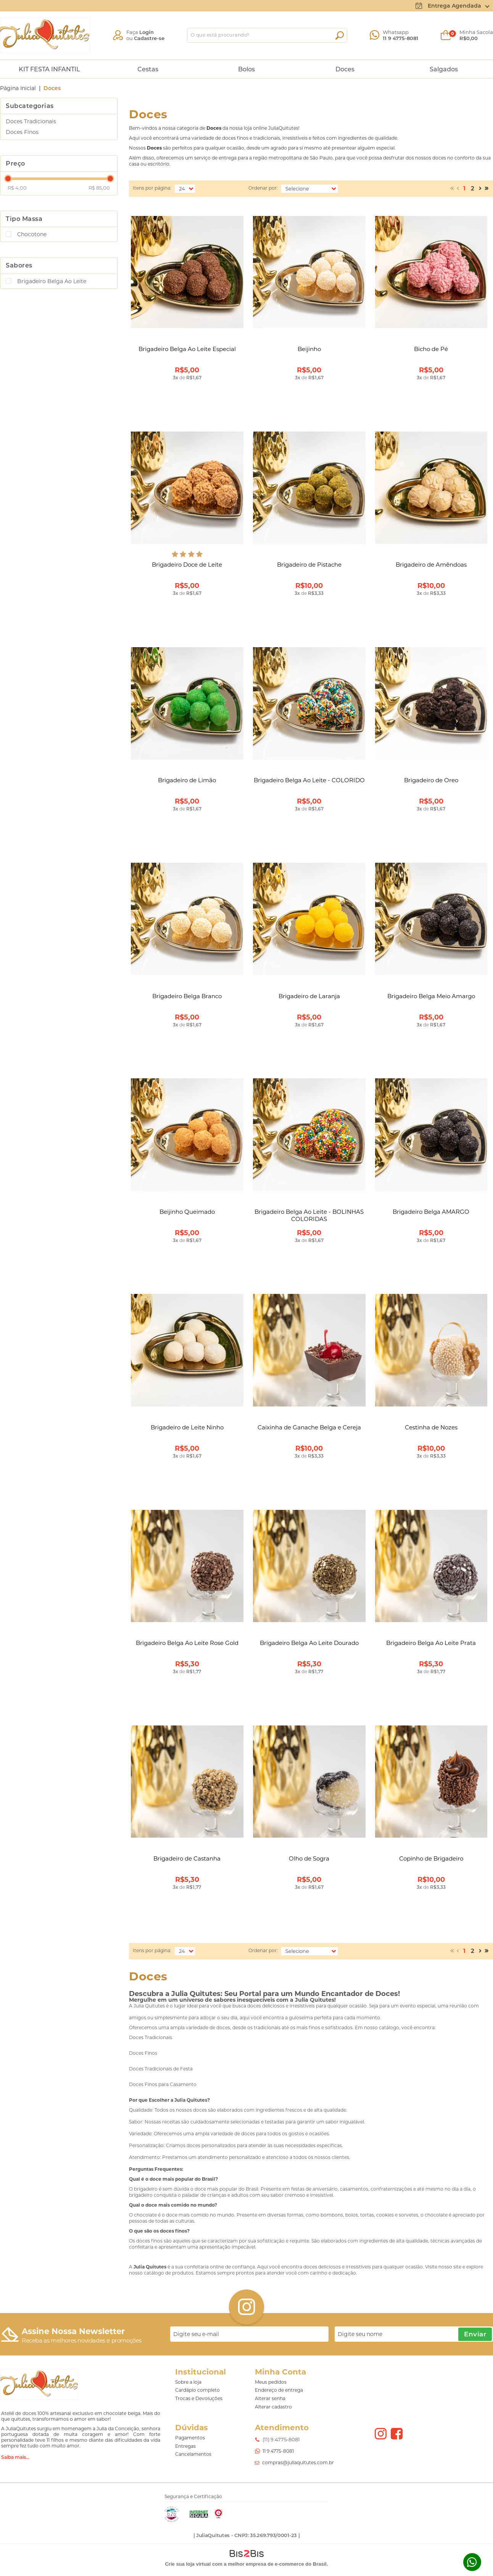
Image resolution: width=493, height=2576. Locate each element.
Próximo (480, 188)
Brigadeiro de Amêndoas (431, 564)
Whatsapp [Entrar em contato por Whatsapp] (472, 2562)
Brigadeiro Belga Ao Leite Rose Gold (187, 1642)
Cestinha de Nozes (431, 1427)
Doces (344, 69)
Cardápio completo (197, 2390)
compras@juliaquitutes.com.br (298, 2462)
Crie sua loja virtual (188, 2564)
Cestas (147, 69)
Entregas (185, 2446)
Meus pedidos (271, 2382)
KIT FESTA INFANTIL (49, 69)
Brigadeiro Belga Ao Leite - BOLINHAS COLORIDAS (309, 1215)
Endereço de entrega (279, 2390)
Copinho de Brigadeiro (431, 1858)
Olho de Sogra (309, 1858)
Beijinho (309, 349)
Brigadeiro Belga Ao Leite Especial (187, 349)
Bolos (246, 69)
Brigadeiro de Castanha (187, 1858)
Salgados (444, 69)
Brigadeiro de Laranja (309, 996)
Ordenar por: (263, 188)
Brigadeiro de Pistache (309, 564)
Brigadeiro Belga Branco (187, 996)
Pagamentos (190, 2438)
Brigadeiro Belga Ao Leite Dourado (309, 1642)
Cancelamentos (193, 2454)
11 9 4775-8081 (400, 38)
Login (146, 32)
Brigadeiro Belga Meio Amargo (431, 996)
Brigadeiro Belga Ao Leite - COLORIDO (309, 780)
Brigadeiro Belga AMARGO (431, 1211)
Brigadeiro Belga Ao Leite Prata (431, 1642)
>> (486, 188)
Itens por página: (152, 188)
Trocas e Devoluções (198, 2398)
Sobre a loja (188, 2382)
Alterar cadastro (273, 2407)
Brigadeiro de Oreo (431, 780)
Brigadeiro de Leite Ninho (187, 1427)
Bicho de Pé (431, 349)
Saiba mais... (15, 2457)
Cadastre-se (149, 38)
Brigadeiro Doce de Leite (187, 564)
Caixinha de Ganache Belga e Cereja (309, 1427)
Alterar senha (270, 2398)
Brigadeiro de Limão (187, 780)
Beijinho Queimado (187, 1211)
